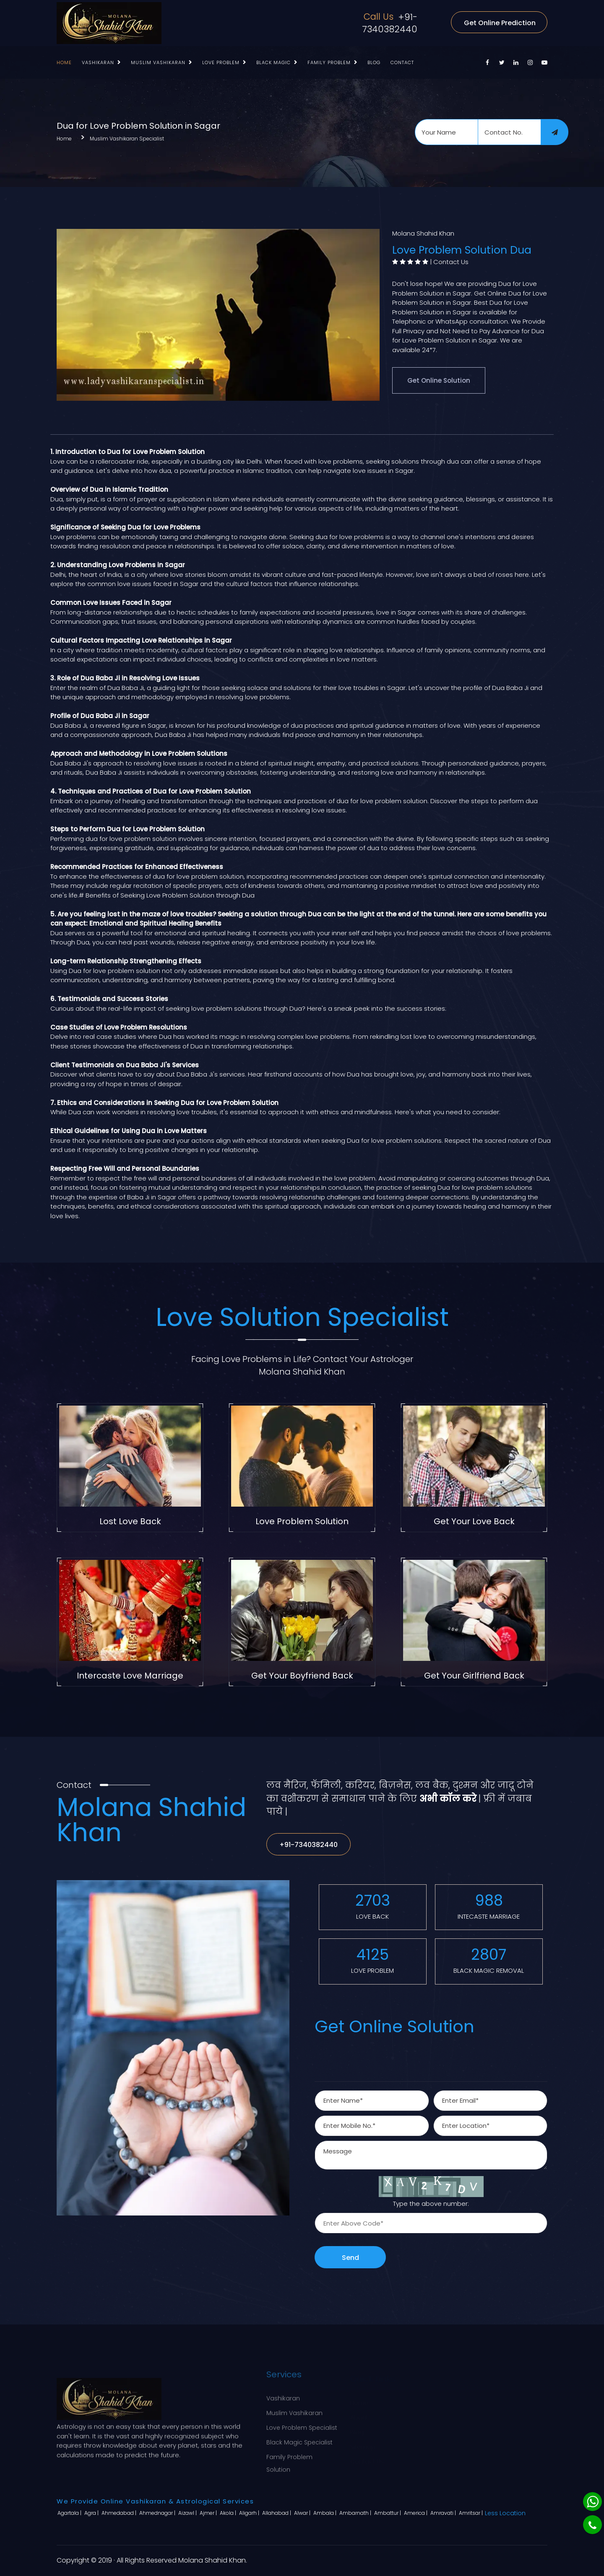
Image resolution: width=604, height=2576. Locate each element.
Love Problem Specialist (301, 2424)
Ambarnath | (355, 2512)
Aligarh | (249, 2512)
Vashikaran (98, 62)
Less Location (505, 2513)
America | (416, 2512)
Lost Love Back (130, 1521)
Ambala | (325, 2512)
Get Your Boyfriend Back (302, 1675)
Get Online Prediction (500, 23)
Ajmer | (209, 2512)
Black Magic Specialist (299, 2438)
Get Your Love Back (474, 1521)
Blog (373, 62)
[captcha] (431, 2223)
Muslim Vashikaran (158, 62)
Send (350, 2257)
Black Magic (273, 62)
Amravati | (443, 2512)
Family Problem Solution (289, 2459)
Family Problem (329, 62)
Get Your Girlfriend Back (474, 1675)
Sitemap (362, 2438)
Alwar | (303, 2512)
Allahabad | (277, 2512)
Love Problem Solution (302, 1521)
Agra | (92, 2512)
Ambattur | (388, 2512)
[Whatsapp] (592, 2501)
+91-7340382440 (389, 23)
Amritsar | (471, 2512)
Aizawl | (188, 2512)
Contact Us (451, 261)
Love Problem (221, 62)
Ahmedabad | (120, 2512)
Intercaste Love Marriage (130, 1675)
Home (64, 62)
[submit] (554, 132)
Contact (402, 62)
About (359, 2409)
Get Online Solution (438, 380)
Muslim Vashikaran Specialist (127, 138)
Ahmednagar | (158, 2512)
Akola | (228, 2512)
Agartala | (70, 2512)
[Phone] (592, 2524)
